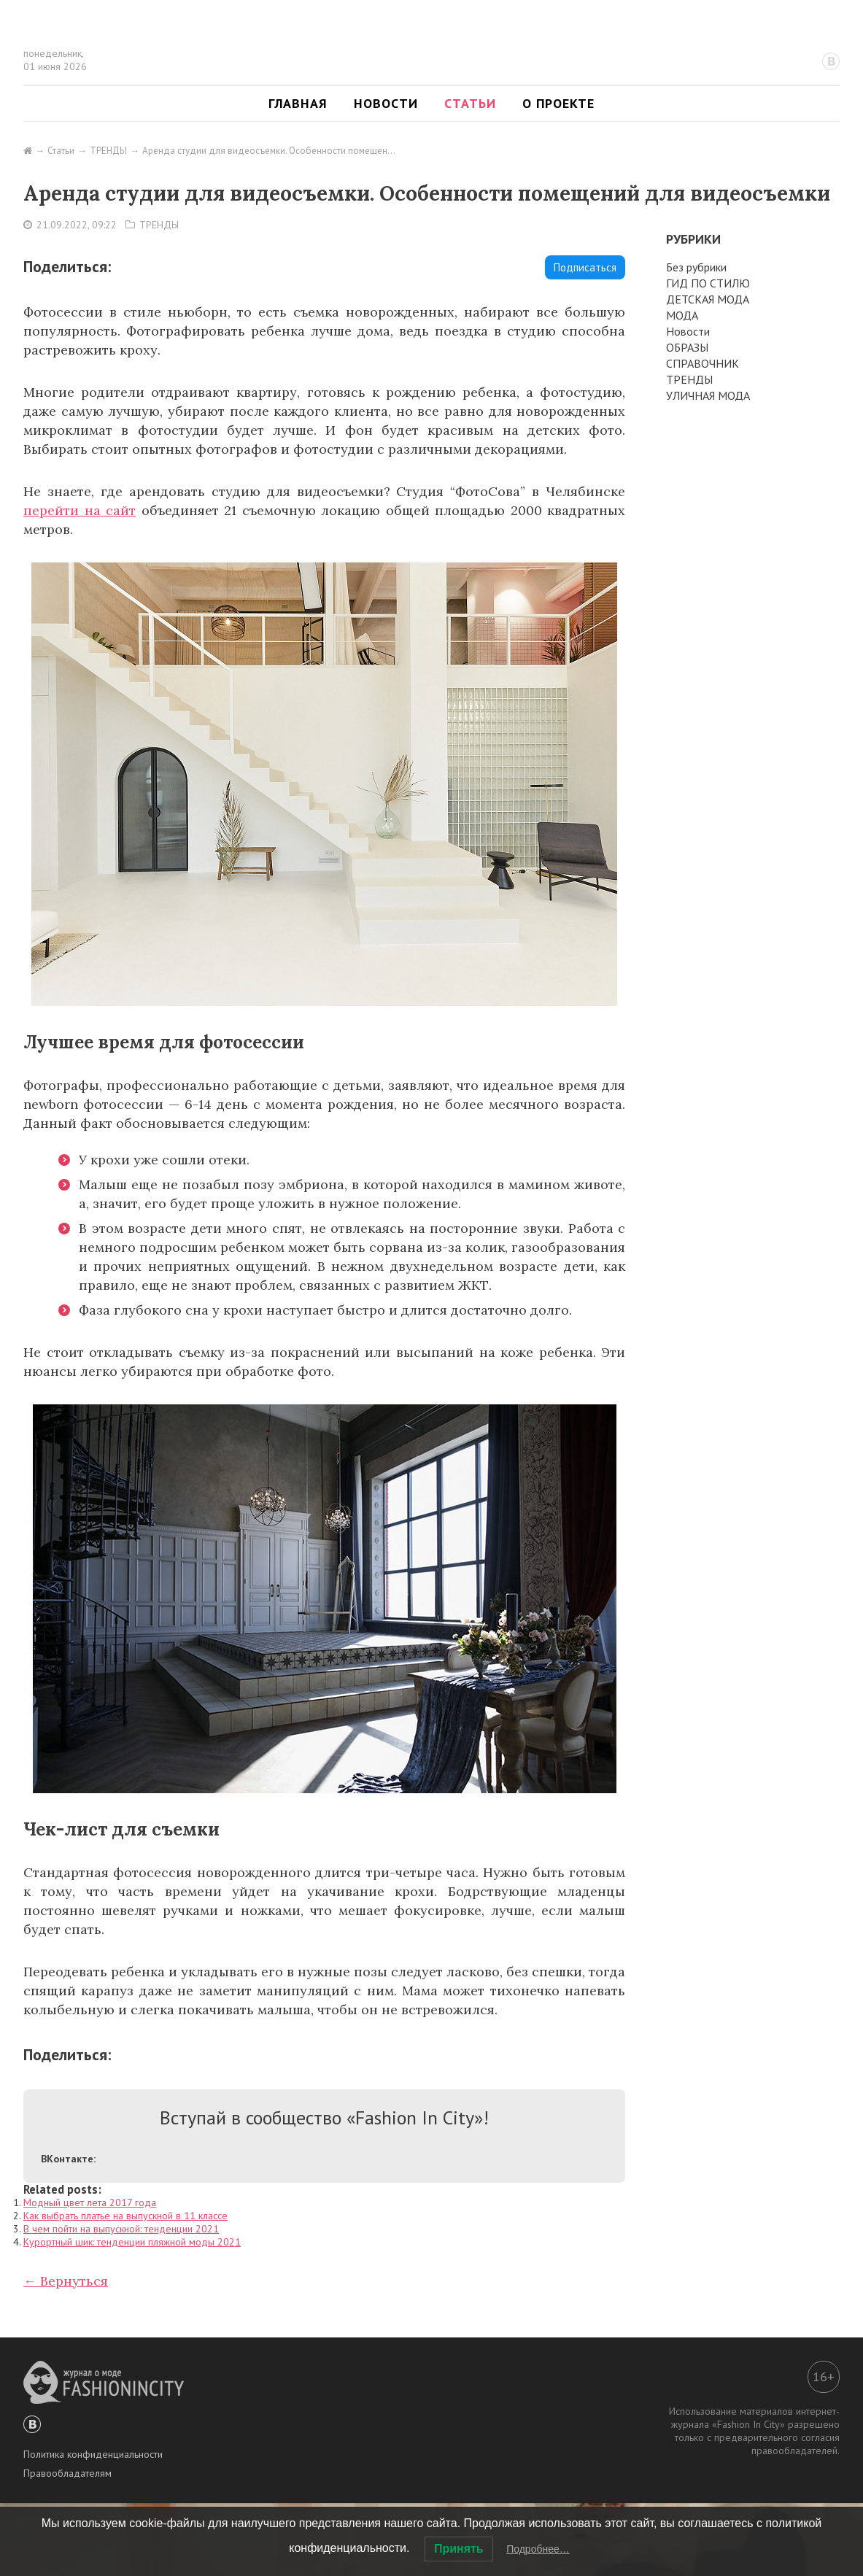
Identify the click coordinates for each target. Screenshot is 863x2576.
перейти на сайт (79, 510)
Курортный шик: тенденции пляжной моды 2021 (132, 2241)
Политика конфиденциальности (93, 2454)
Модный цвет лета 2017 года (89, 2202)
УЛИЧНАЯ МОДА (708, 395)
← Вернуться (65, 2281)
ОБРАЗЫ (687, 347)
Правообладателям (67, 2473)
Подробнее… (538, 2549)
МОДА (682, 315)
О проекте (558, 103)
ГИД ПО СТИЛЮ (708, 283)
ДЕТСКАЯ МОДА (707, 299)
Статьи (470, 103)
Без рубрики (696, 267)
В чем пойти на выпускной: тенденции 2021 (121, 2228)
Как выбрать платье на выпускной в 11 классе (125, 2215)
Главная (298, 103)
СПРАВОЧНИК (702, 363)
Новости (386, 103)
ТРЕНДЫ (159, 224)
